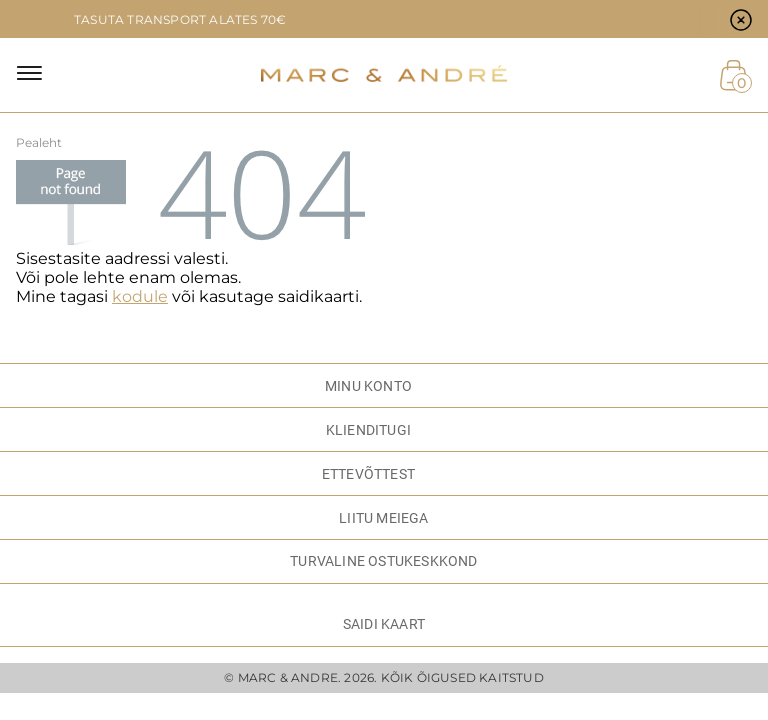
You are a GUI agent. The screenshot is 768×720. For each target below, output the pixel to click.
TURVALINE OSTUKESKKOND (383, 561)
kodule (140, 296)
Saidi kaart (384, 624)
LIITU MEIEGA (383, 518)
